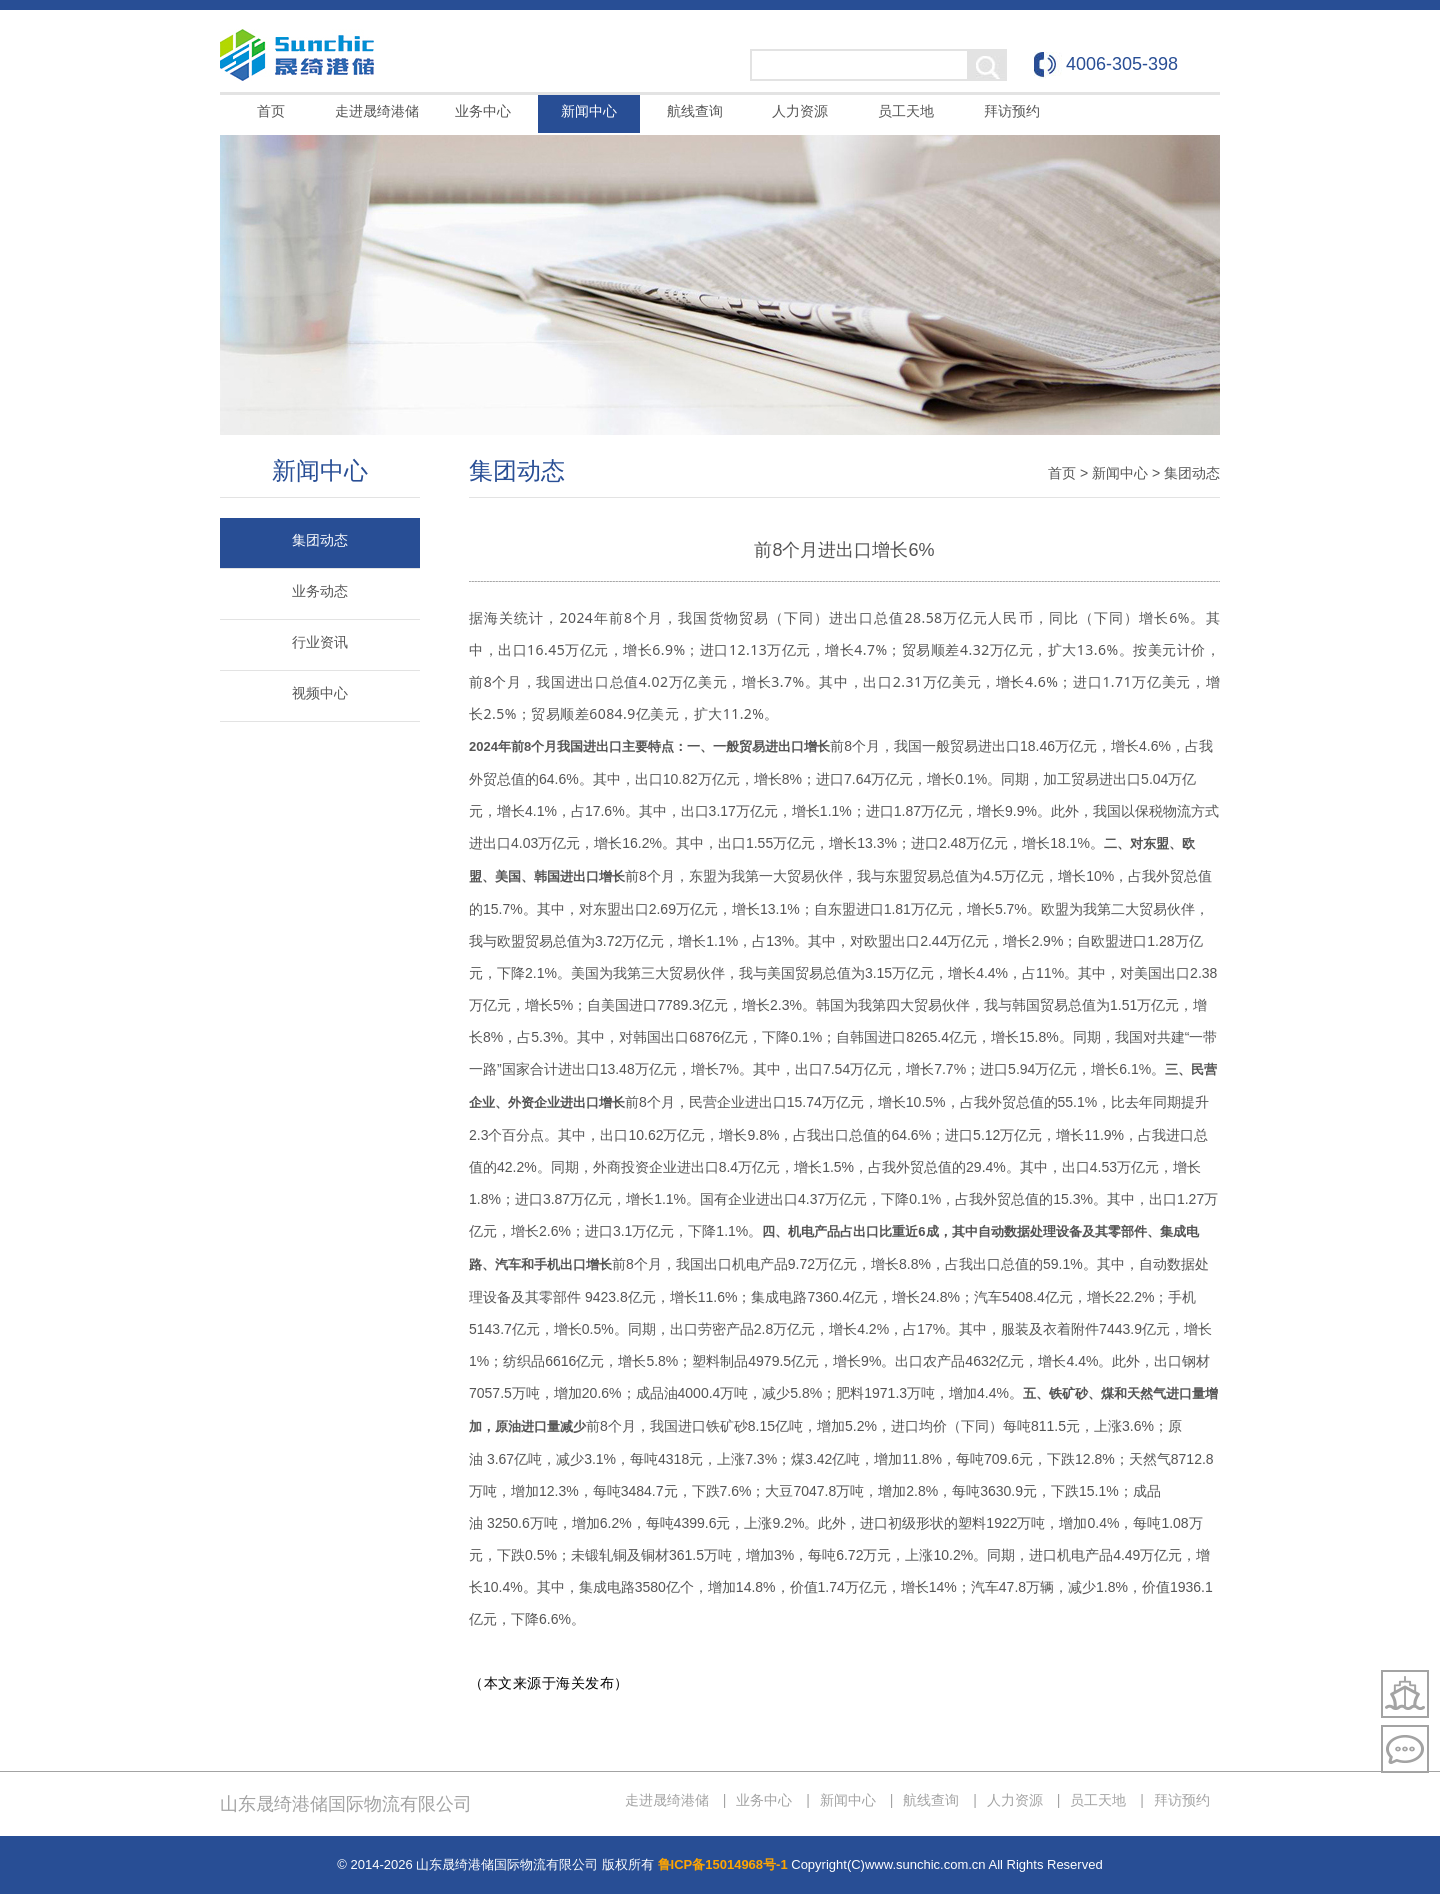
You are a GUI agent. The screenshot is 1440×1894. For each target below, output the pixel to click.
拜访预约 (1012, 111)
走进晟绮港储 (377, 111)
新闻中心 (589, 111)
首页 (271, 111)
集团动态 (320, 540)
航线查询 (695, 111)
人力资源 (800, 111)
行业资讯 (320, 642)
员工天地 (906, 111)
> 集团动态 (1186, 473)
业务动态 (320, 591)
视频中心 (320, 693)
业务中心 (483, 111)
